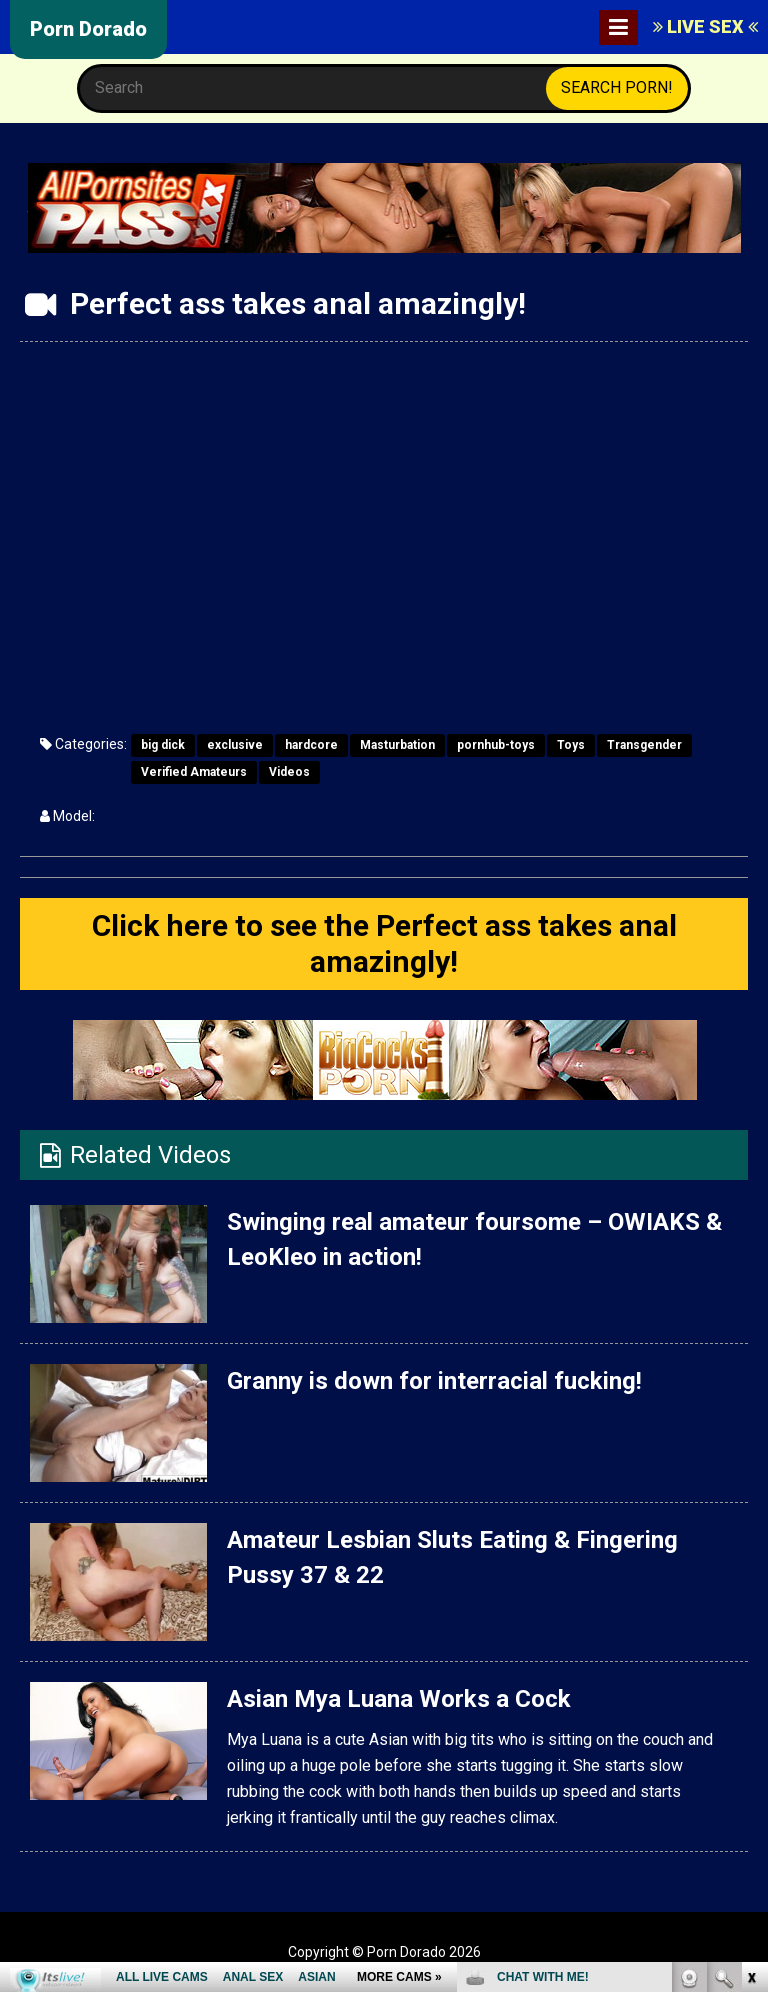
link (750, 1679)
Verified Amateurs (194, 772)
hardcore (311, 745)
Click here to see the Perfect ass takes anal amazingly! (384, 943)
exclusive (235, 745)
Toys (571, 745)
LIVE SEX (705, 26)
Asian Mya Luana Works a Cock (399, 1699)
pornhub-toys (496, 745)
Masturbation (397, 745)
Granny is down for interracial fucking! (434, 1381)
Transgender (644, 745)
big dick (163, 745)
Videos (289, 772)
